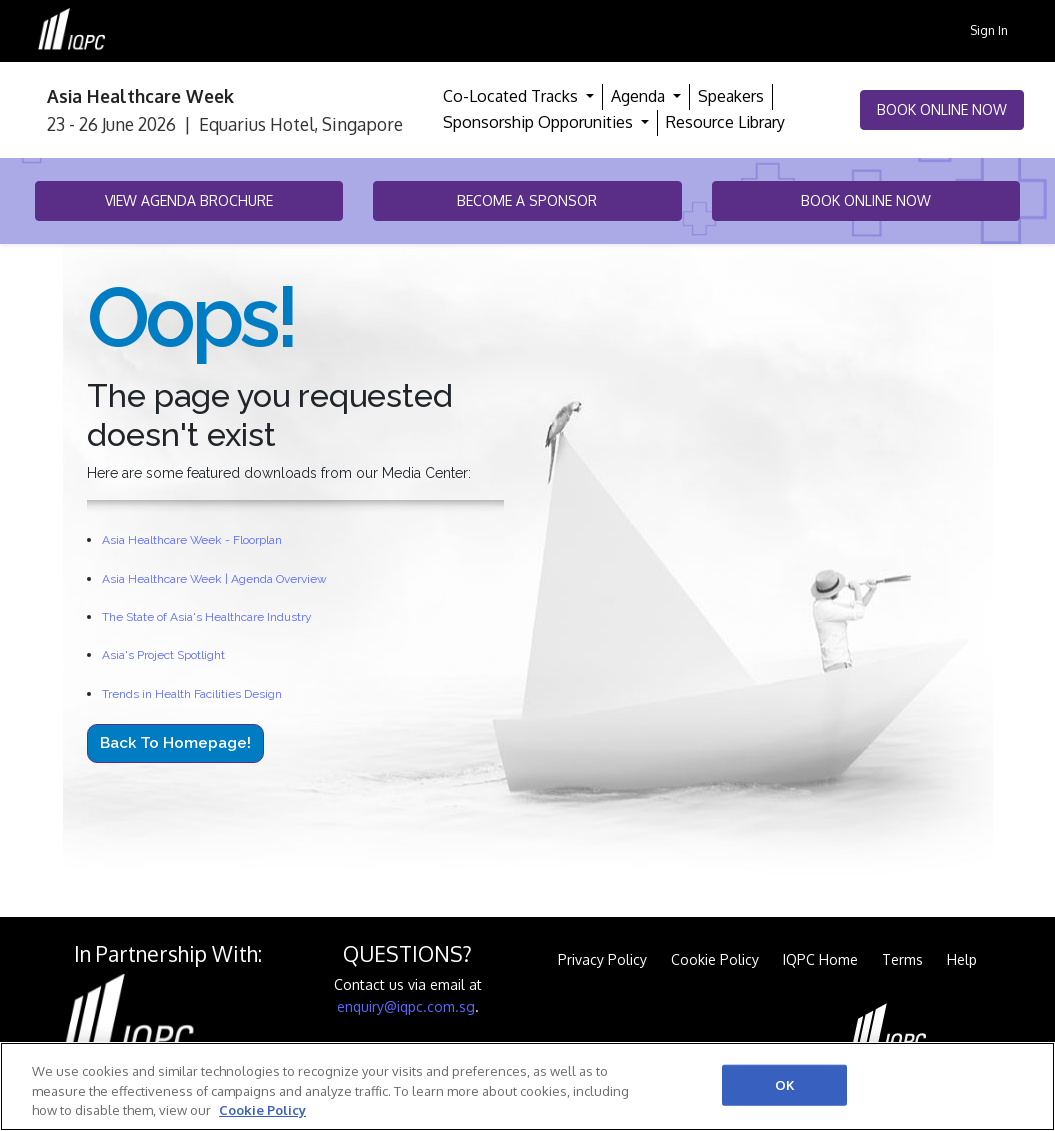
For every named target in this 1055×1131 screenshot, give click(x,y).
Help (962, 959)
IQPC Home (820, 959)
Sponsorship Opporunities (540, 122)
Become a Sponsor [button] (527, 200)
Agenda (640, 96)
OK (785, 1084)
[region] (527, 1086)
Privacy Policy (602, 959)
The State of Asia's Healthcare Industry (206, 617)
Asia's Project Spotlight (163, 655)
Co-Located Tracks (512, 96)
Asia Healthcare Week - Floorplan (192, 540)
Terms (902, 959)
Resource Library (725, 122)
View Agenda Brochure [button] (189, 200)
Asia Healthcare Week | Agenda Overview (214, 579)
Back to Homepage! (175, 743)
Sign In (989, 30)
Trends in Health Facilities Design (192, 694)
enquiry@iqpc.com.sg (406, 1006)
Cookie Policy (715, 959)
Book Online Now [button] (942, 109)
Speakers (731, 96)
